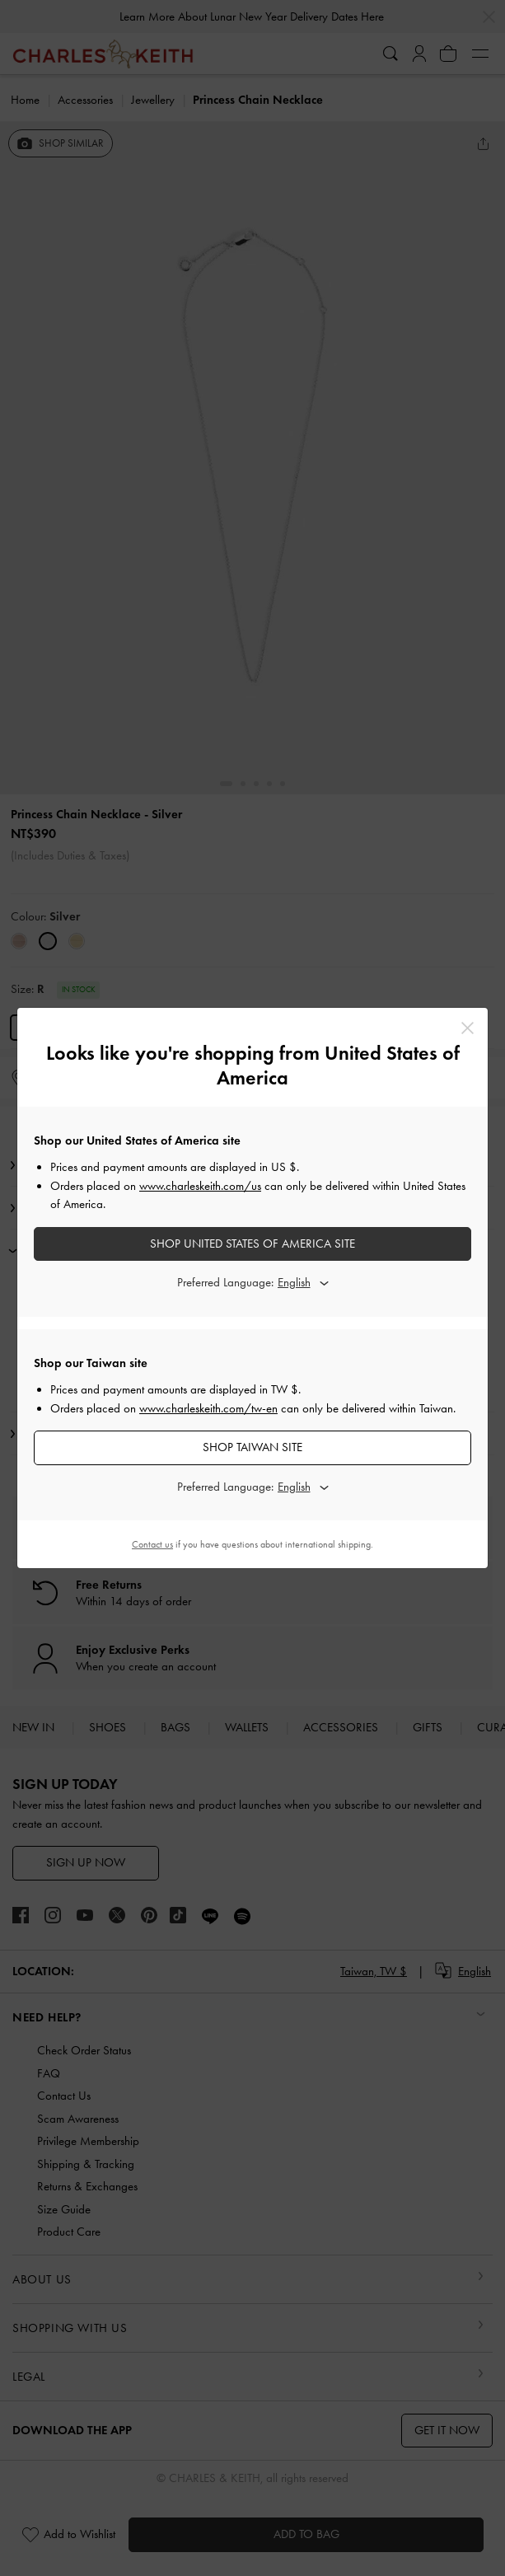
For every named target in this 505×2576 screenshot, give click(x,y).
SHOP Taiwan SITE (252, 1447)
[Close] (467, 1028)
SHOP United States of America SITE (252, 1243)
